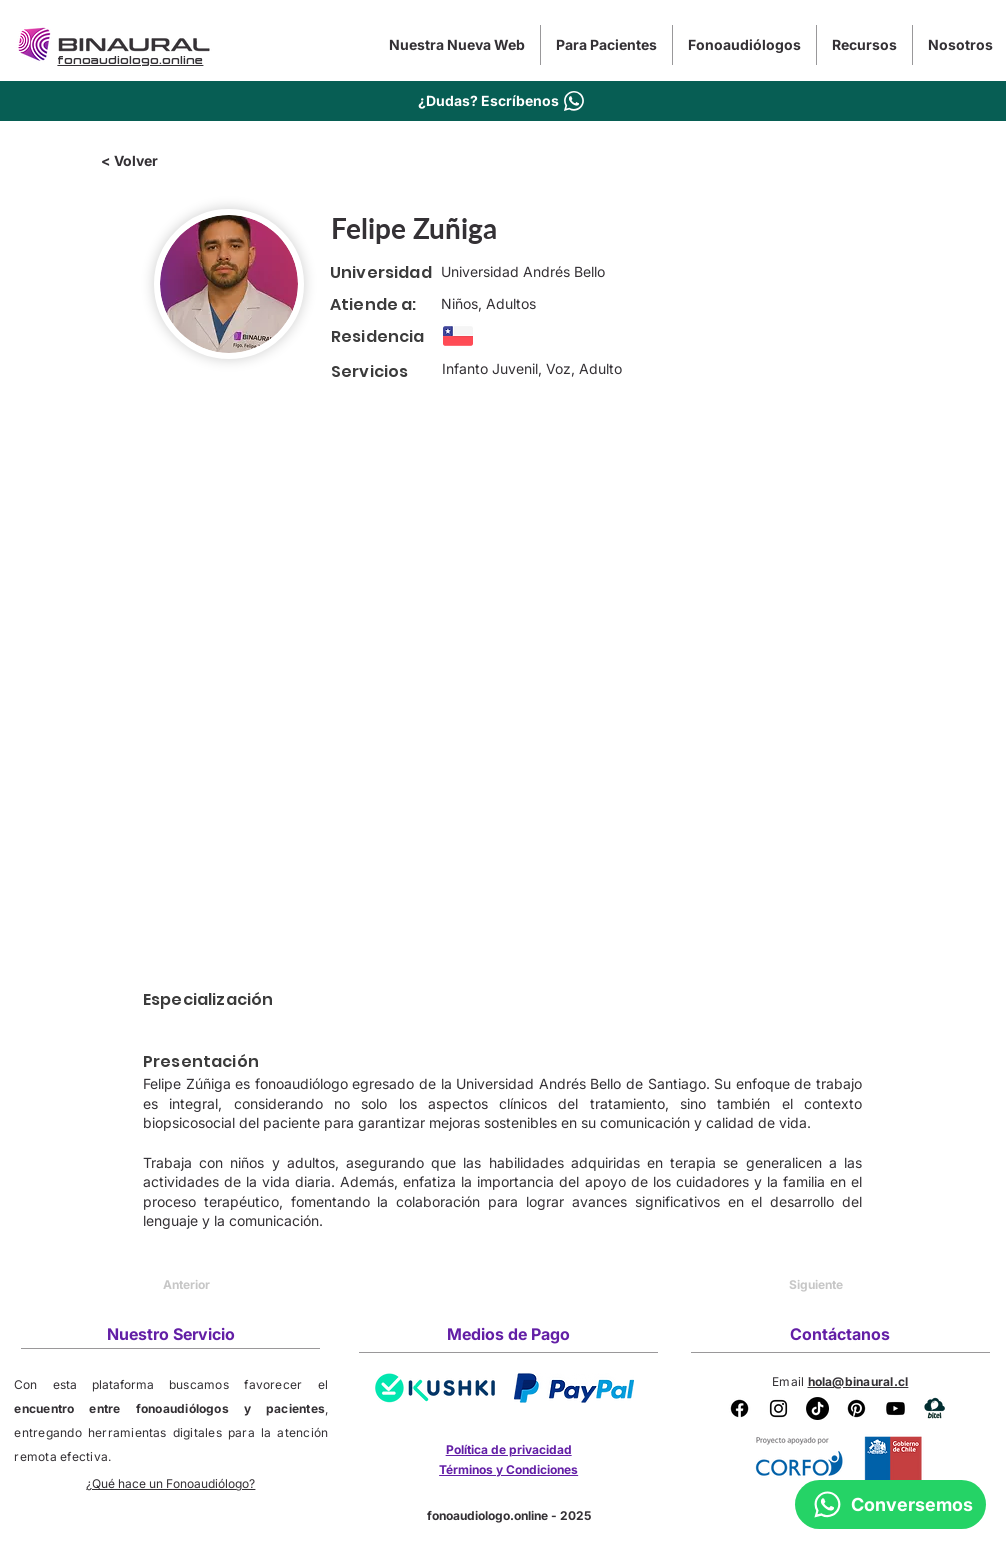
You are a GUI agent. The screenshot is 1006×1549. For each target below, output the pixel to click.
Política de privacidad (509, 1449)
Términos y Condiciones (508, 1469)
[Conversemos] (890, 1504)
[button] (606, 45)
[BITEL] (934, 1408)
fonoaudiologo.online (487, 1515)
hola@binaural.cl (858, 1381)
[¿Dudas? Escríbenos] (503, 100)
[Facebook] (739, 1408)
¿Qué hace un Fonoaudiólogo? (170, 1483)
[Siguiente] (793, 1285)
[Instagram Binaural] (778, 1408)
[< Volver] (167, 161)
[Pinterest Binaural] (856, 1408)
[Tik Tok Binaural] (817, 1408)
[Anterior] (229, 1285)
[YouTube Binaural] (895, 1408)
